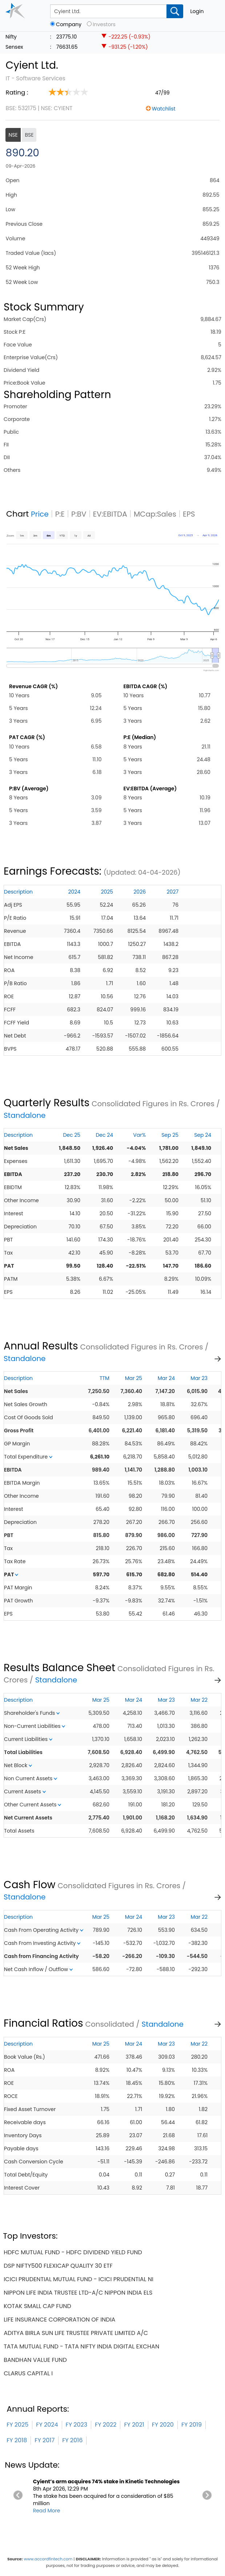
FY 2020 (163, 2424)
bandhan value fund (35, 2360)
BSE (29, 135)
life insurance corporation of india (59, 2319)
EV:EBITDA (110, 514)
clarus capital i (28, 2373)
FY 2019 (191, 2424)
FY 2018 (17, 2440)
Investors (104, 24)
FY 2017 (45, 2440)
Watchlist (164, 108)
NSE (12, 135)
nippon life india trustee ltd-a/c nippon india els (78, 2292)
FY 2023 (77, 2424)
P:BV (79, 514)
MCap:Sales (155, 514)
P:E (60, 514)
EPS (189, 514)
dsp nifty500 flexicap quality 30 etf (58, 2266)
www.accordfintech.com (48, 2559)
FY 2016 (72, 2440)
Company (68, 24)
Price (40, 514)
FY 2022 (105, 2424)
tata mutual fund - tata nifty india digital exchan (81, 2346)
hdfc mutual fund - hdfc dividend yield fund (73, 2252)
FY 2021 (134, 2424)
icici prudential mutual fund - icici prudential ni (78, 2279)
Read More (46, 2510)
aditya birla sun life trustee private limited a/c (76, 2333)
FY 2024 (47, 2424)
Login (197, 11)
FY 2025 (17, 2424)
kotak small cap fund (37, 2306)
